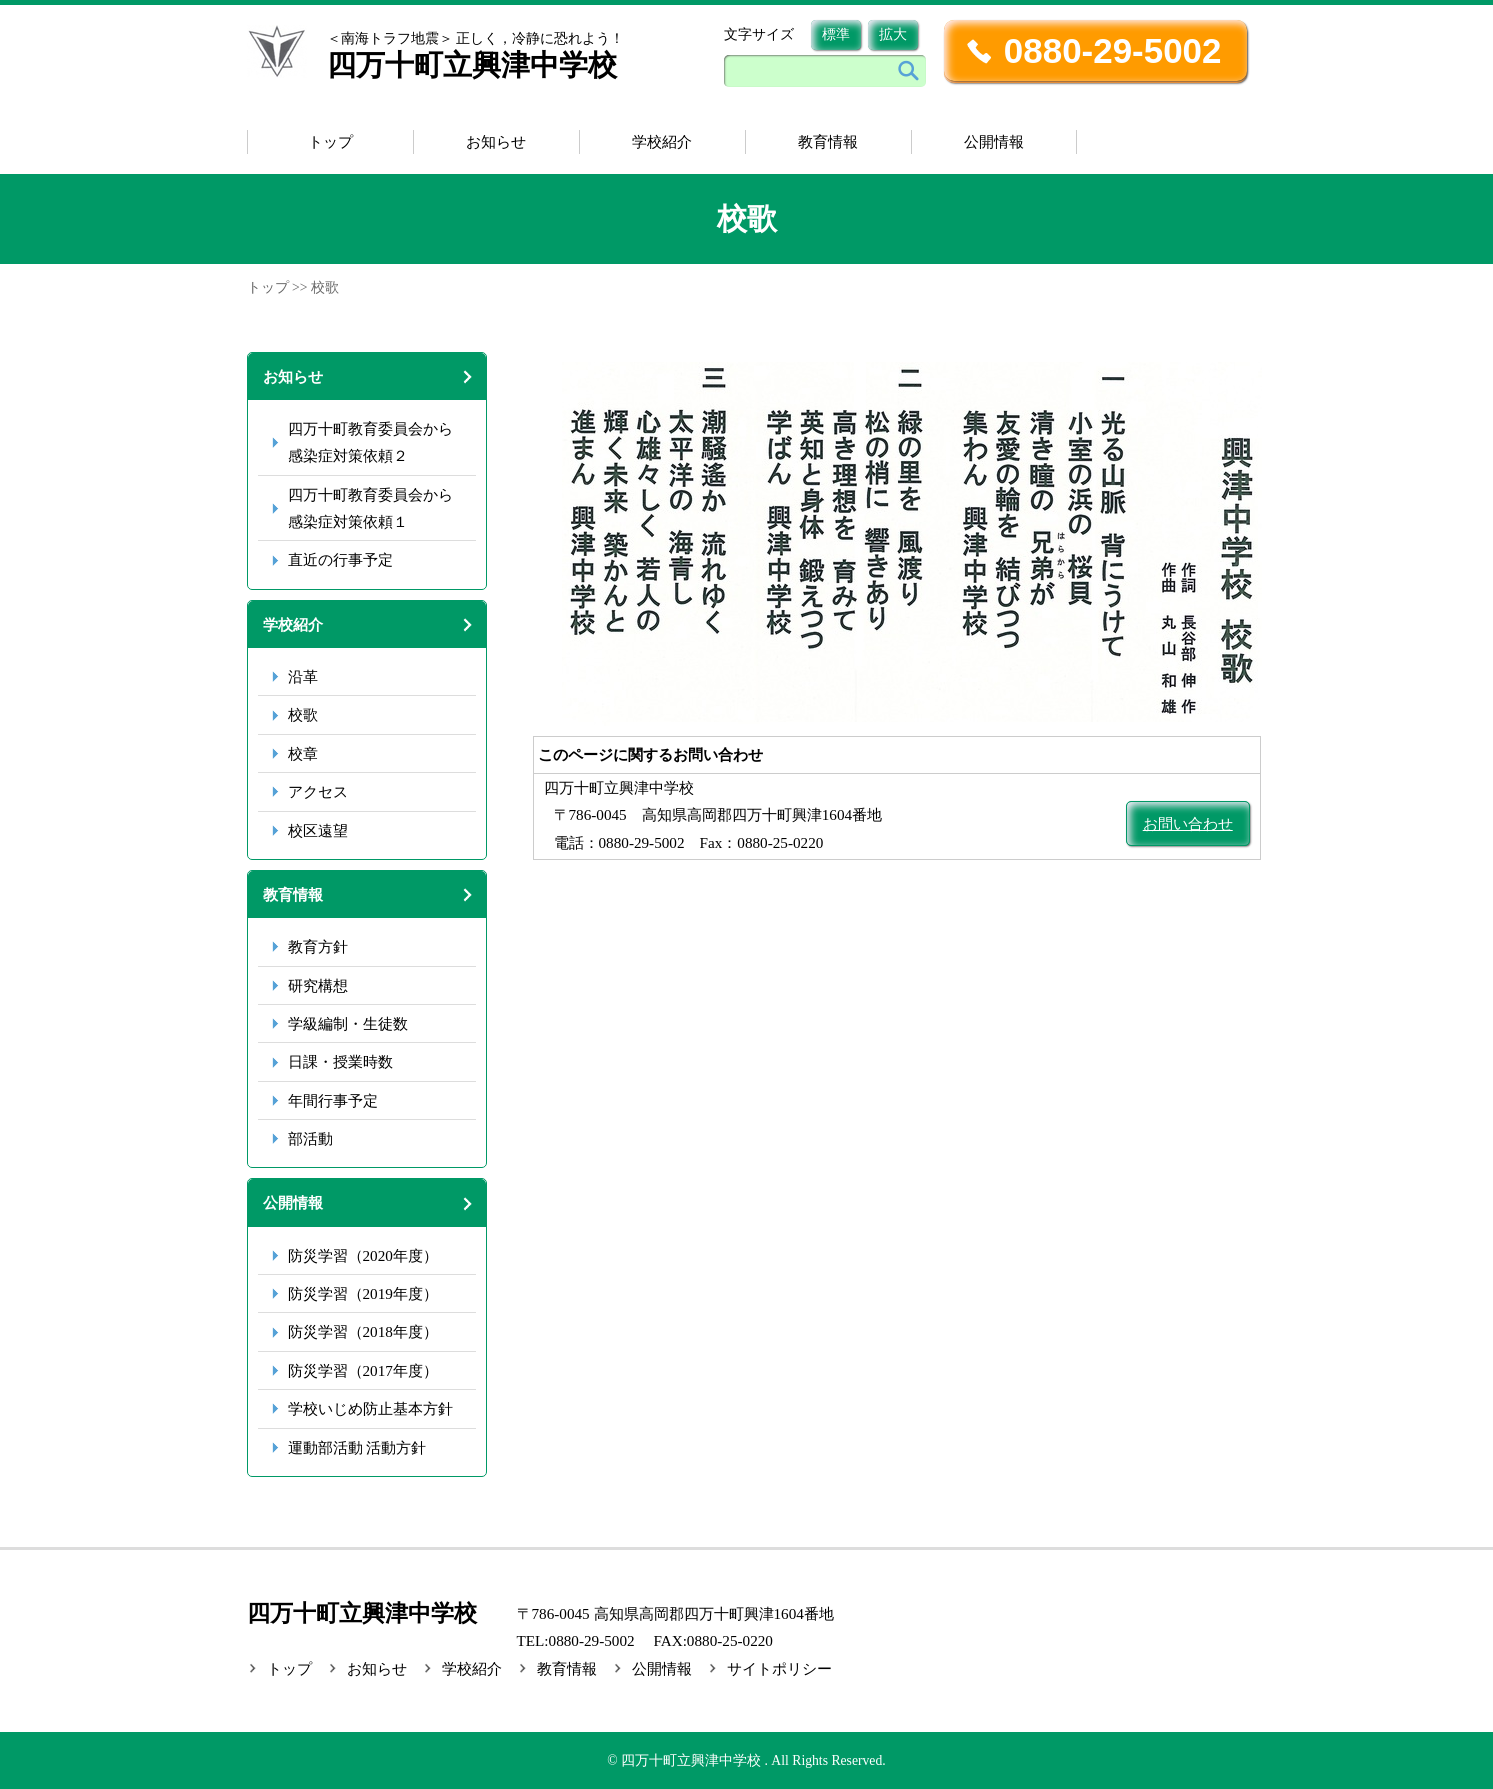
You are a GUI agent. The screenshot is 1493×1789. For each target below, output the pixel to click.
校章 (303, 753)
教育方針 (318, 946)
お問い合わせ (1188, 823)
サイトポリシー (779, 1668)
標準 (836, 34)
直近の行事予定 (340, 559)
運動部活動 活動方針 (357, 1447)
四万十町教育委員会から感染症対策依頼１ (370, 508)
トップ (330, 141)
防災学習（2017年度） (363, 1370)
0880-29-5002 (1113, 50)
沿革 (303, 676)
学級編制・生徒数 (348, 1023)
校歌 (303, 714)
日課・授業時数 (340, 1061)
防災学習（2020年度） (363, 1255)
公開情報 (994, 141)
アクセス (318, 791)
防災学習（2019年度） (363, 1293)
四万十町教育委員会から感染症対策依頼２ (370, 442)
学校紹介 (662, 141)
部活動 (310, 1138)
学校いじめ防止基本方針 (370, 1408)
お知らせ (496, 141)
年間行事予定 (333, 1100)
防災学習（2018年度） (363, 1331)
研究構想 (318, 985)
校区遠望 (318, 830)
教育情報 (828, 141)
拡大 (893, 34)
